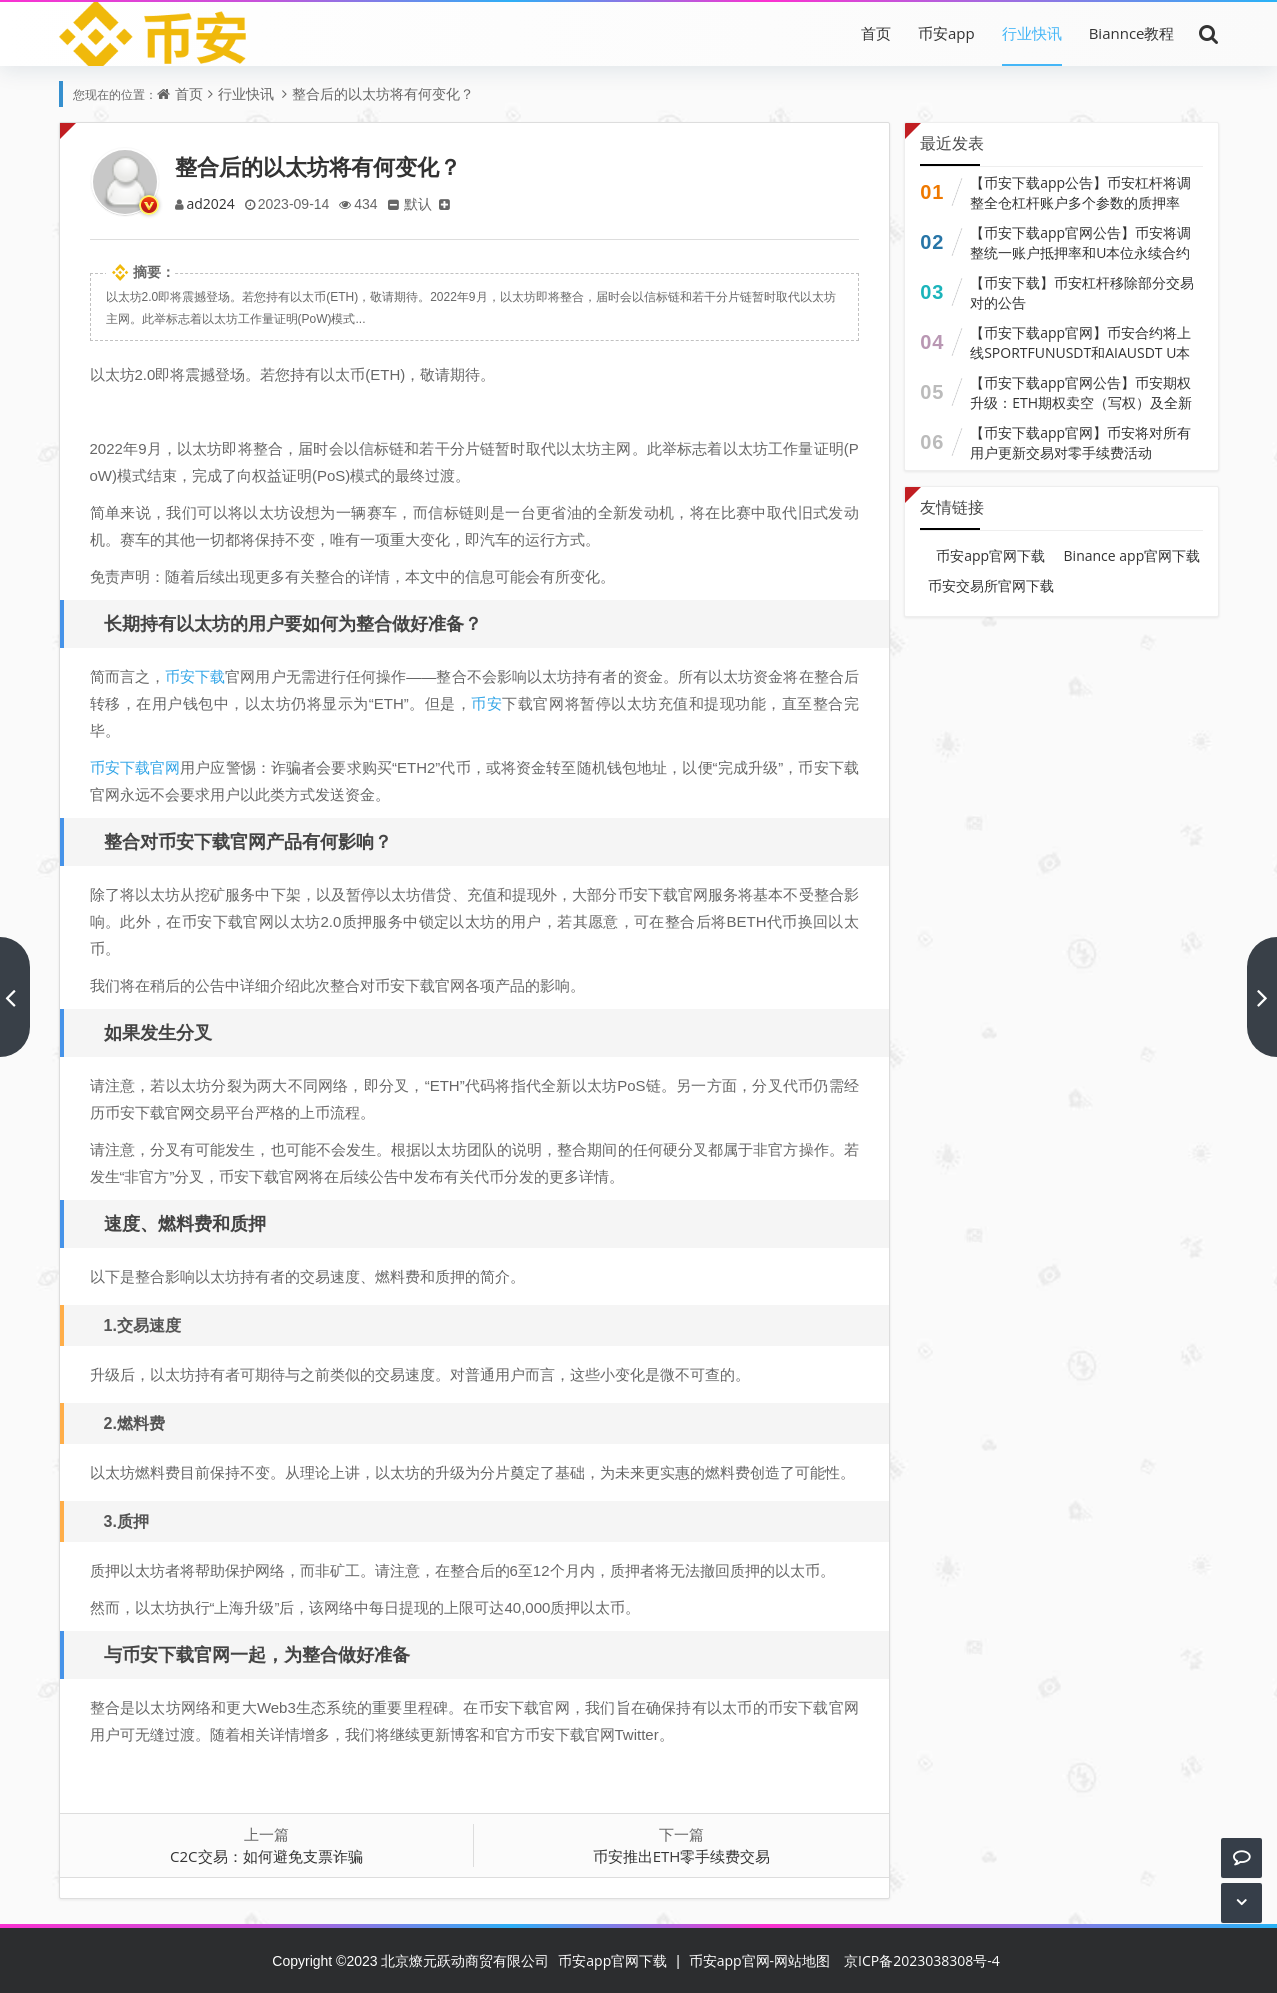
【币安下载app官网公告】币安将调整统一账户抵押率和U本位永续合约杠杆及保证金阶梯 (1080, 252)
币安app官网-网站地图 (759, 1960)
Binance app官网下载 (1132, 555)
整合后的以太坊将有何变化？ (383, 93)
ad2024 (212, 203)
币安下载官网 (135, 767)
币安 (486, 703)
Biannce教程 (1132, 33)
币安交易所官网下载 (991, 585)
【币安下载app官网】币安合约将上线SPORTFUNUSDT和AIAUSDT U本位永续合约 (1080, 352)
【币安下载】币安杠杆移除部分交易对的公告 (1082, 292)
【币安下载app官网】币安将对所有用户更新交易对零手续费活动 (1080, 442)
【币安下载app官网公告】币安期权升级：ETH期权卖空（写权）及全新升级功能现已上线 (1081, 402)
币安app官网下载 (990, 555)
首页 (876, 33)
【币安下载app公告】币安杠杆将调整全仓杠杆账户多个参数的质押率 (1080, 192)
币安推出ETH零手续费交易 (682, 1856)
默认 (425, 203)
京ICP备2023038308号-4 (922, 1960)
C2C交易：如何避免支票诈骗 (266, 1856)
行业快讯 (1032, 33)
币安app (946, 33)
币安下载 (195, 676)
